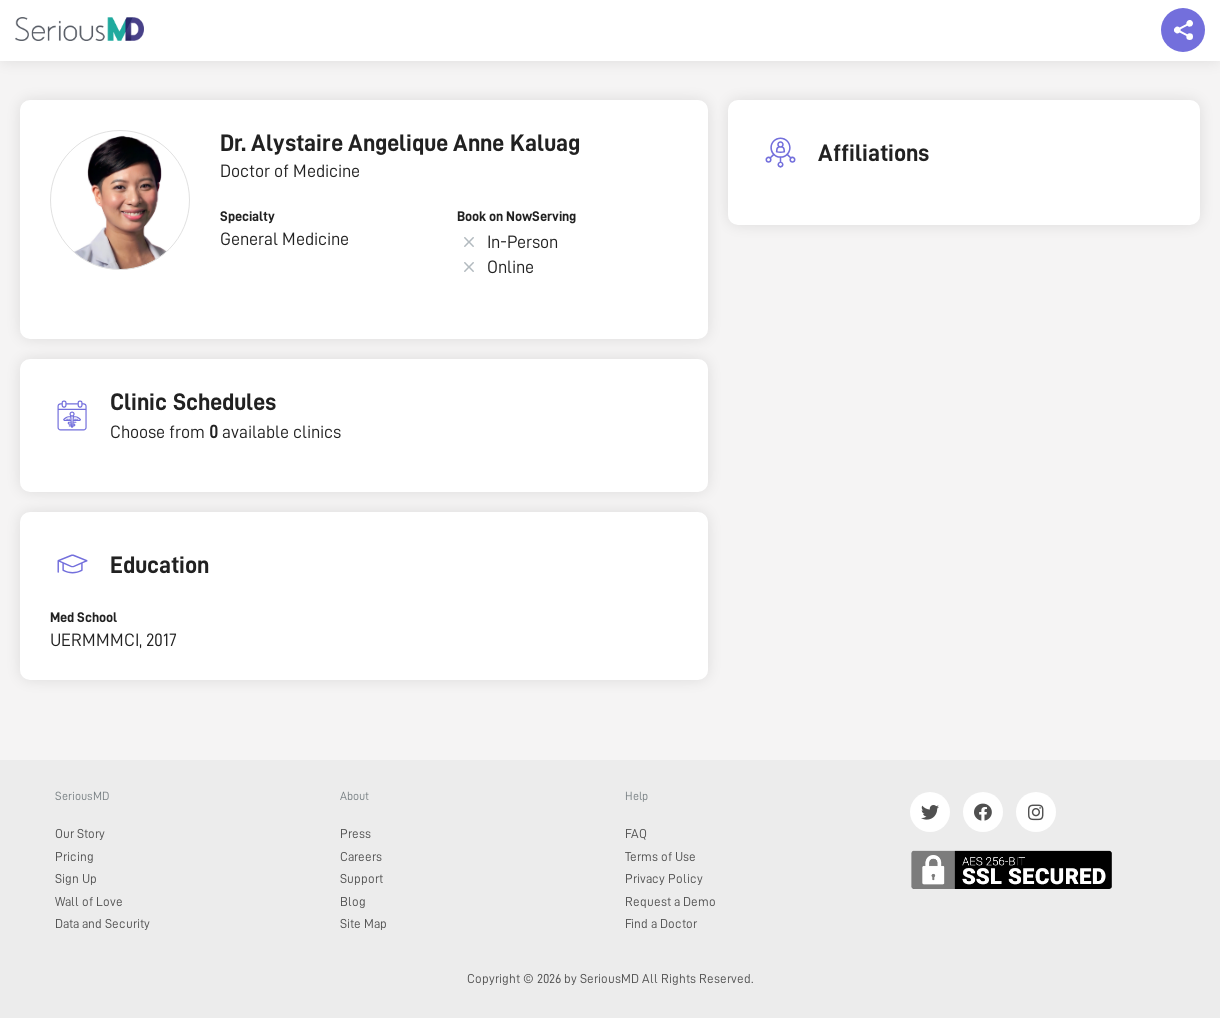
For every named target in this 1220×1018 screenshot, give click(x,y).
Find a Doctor (661, 923)
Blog (353, 901)
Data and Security (102, 923)
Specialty (247, 216)
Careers (361, 856)
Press (355, 833)
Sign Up (76, 878)
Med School (83, 617)
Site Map (363, 923)
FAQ (636, 833)
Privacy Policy (664, 878)
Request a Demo (670, 901)
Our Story (80, 833)
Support (361, 878)
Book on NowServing (516, 216)
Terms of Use (660, 856)
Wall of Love (89, 901)
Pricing (74, 856)
